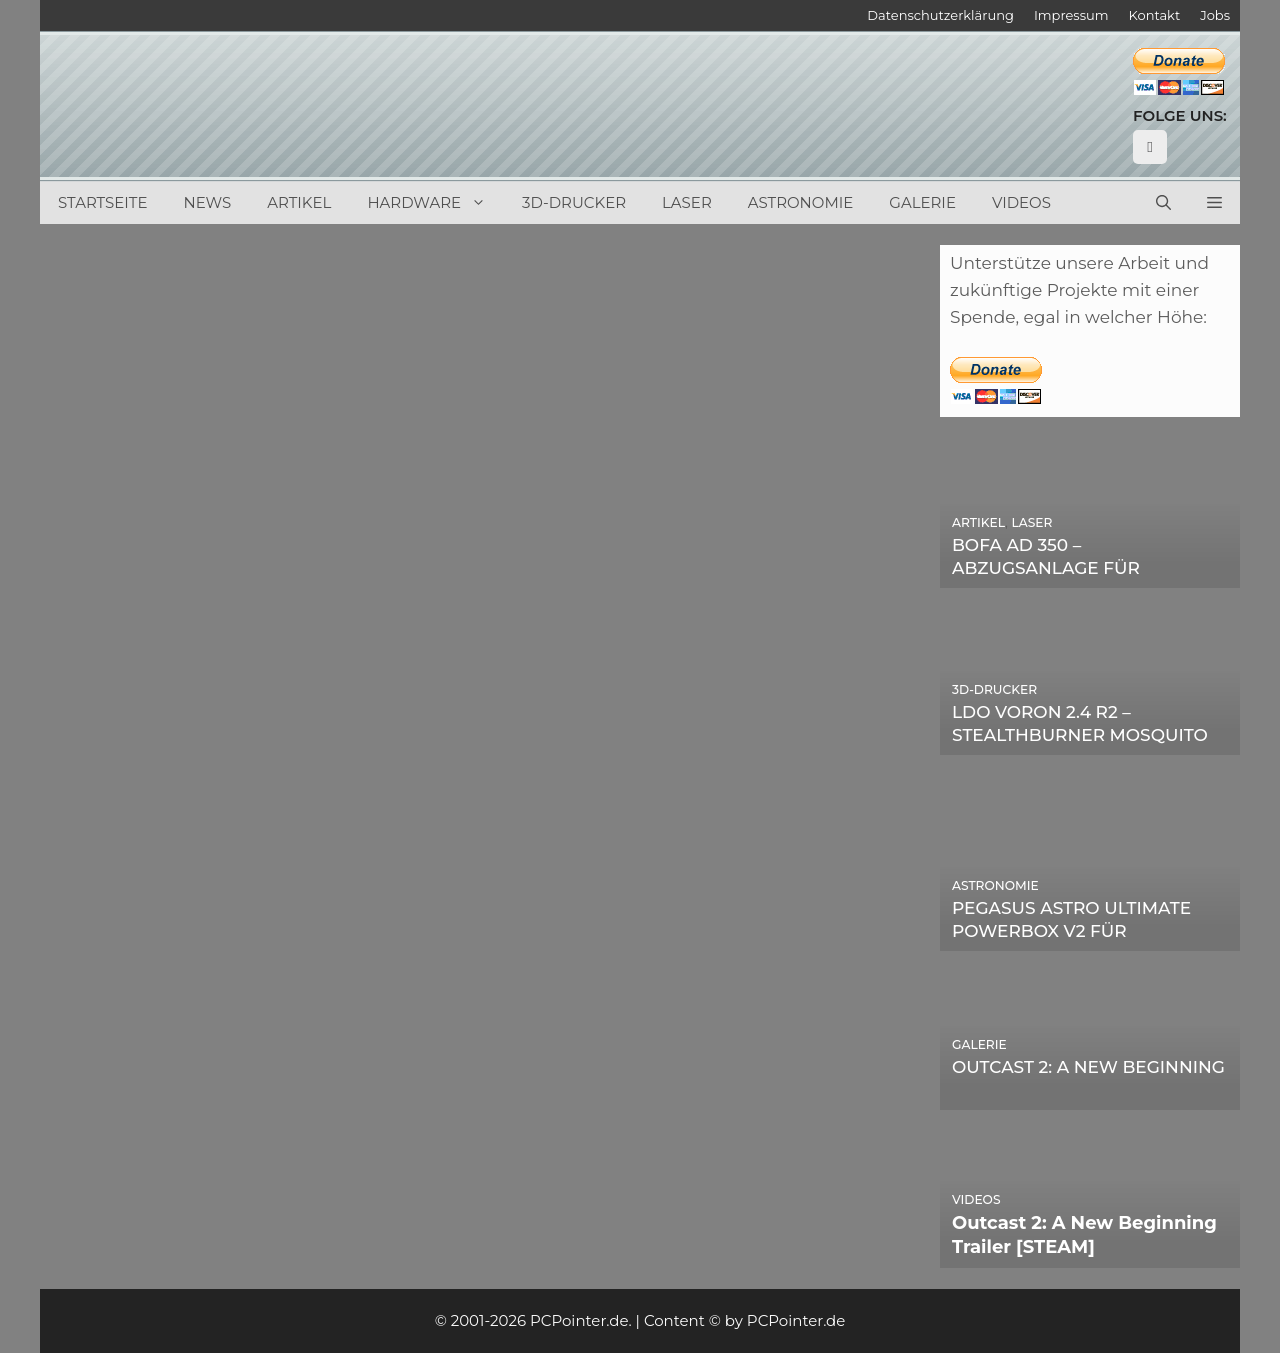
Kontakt (1155, 15)
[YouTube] (1150, 147)
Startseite (103, 202)
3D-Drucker (574, 202)
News (208, 202)
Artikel (299, 202)
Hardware (435, 203)
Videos (1021, 202)
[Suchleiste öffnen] (1163, 203)
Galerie (922, 202)
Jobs (1215, 15)
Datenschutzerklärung (940, 15)
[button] (1214, 203)
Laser (687, 202)
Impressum (1071, 15)
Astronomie (801, 202)
